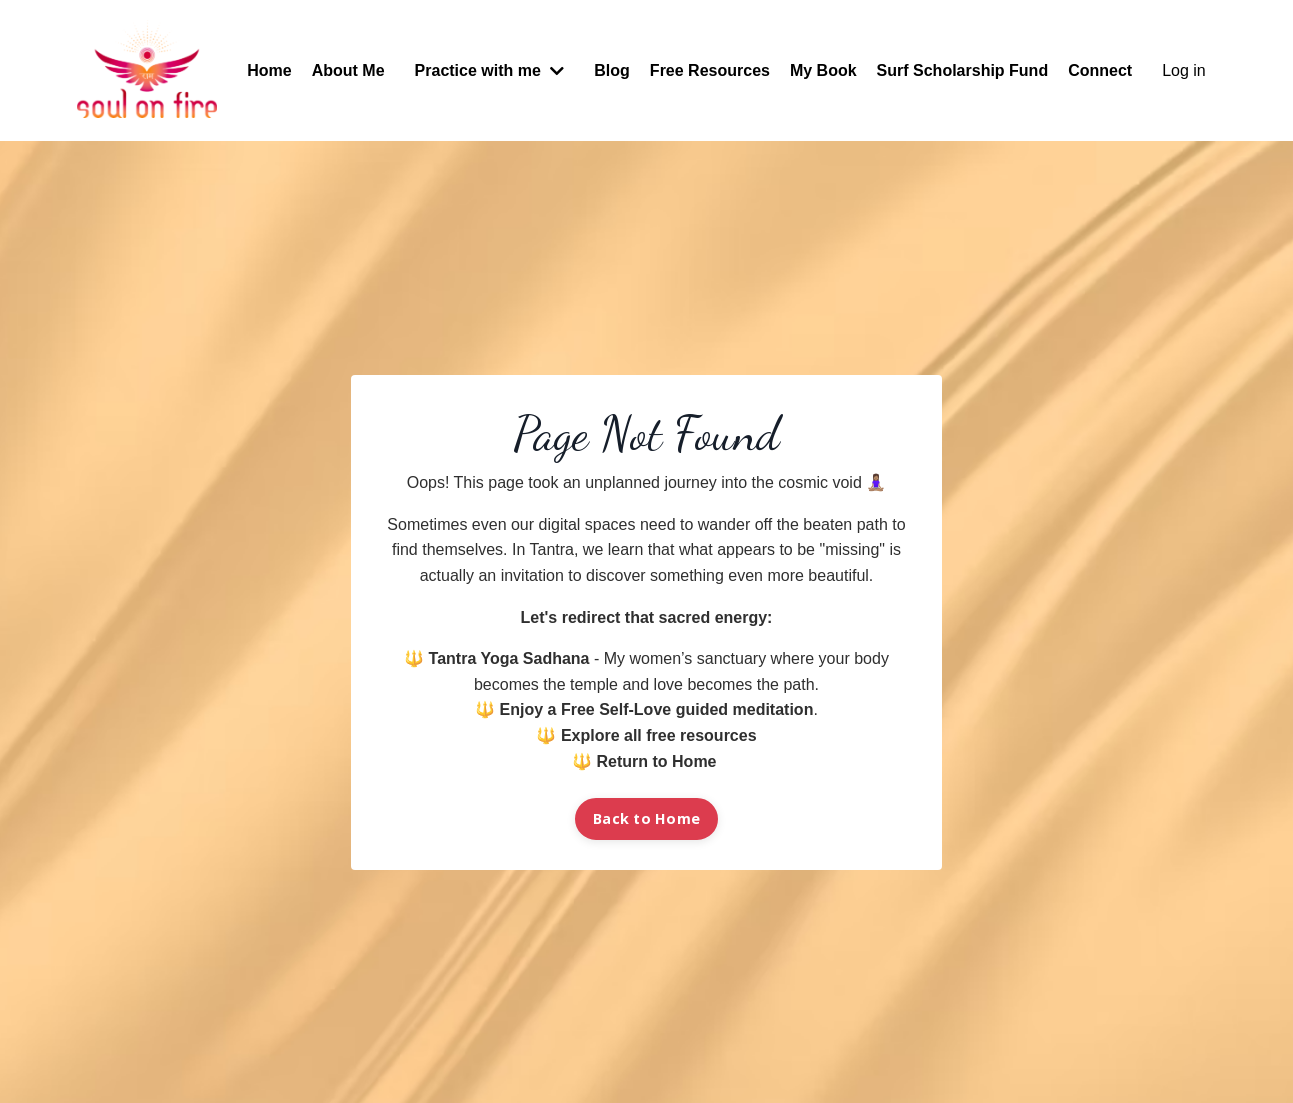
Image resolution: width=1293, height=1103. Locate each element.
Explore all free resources (659, 735)
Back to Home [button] (646, 818)
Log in (1184, 70)
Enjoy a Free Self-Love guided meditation (657, 709)
